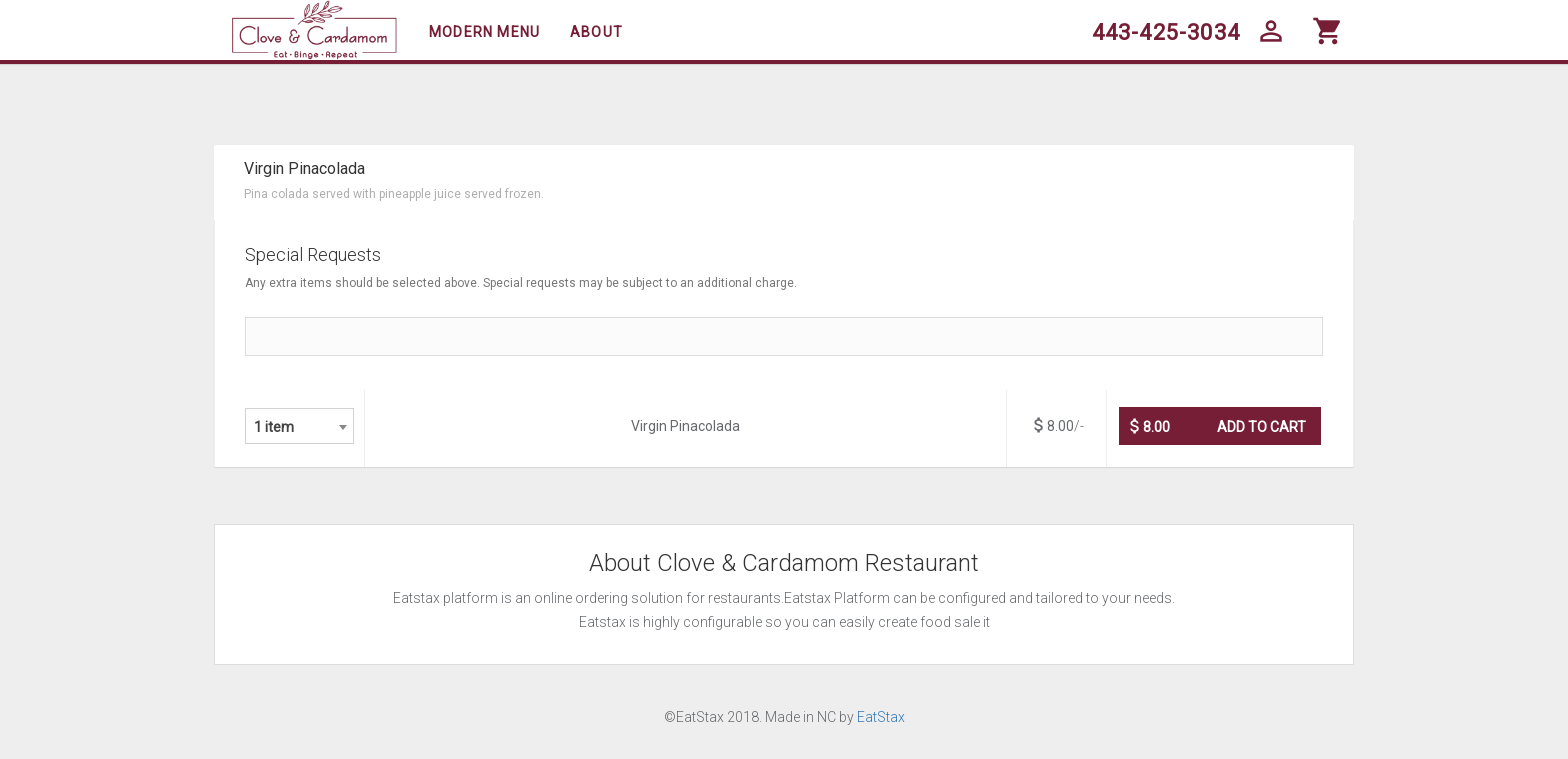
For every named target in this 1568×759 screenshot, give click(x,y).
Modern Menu (484, 32)
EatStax (881, 717)
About (596, 32)
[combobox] (299, 426)
